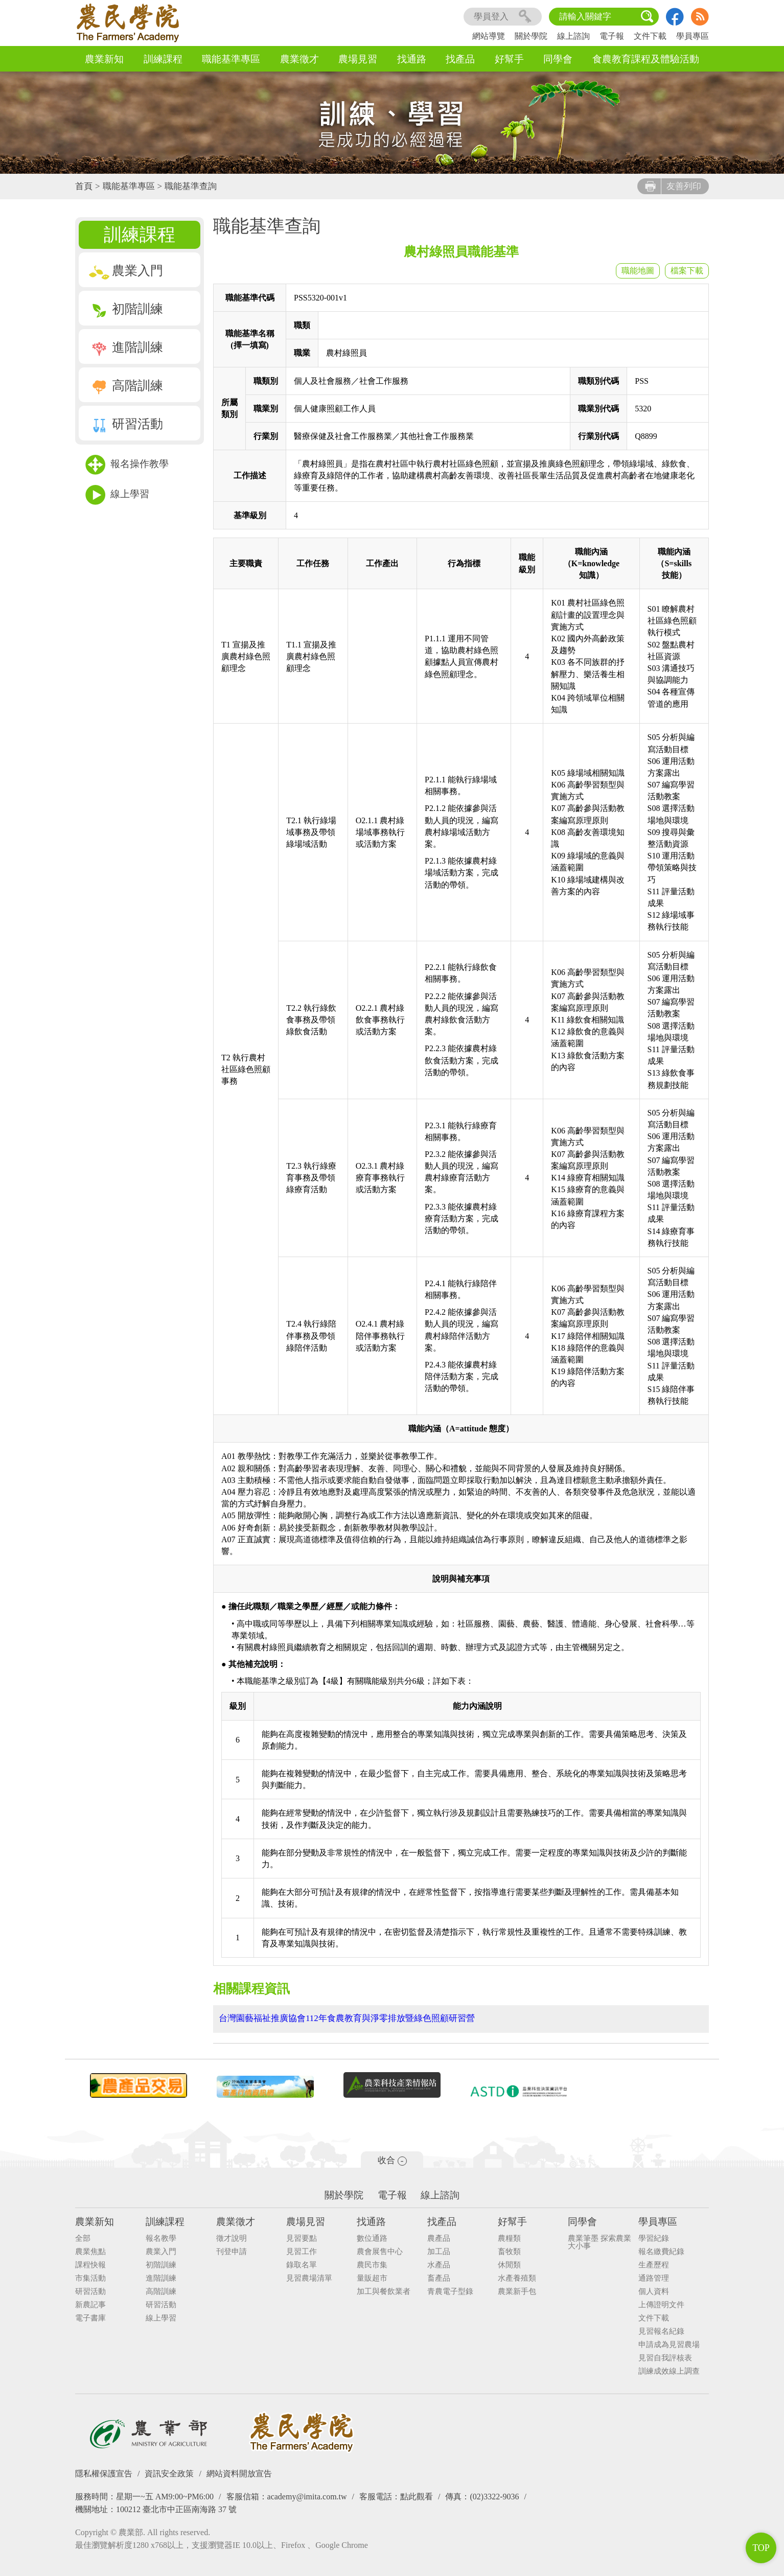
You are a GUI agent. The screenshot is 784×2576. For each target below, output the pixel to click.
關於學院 (531, 36)
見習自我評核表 (665, 2357)
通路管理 (653, 2277)
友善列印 (673, 186)
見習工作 (301, 2251)
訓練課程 (163, 59)
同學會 (557, 59)
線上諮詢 (573, 36)
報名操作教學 (127, 465)
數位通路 (372, 2237)
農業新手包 (517, 2290)
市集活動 (90, 2277)
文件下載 (650, 36)
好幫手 (509, 59)
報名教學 (161, 2237)
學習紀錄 (653, 2237)
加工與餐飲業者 (383, 2290)
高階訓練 (126, 385)
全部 (82, 2237)
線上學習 (117, 495)
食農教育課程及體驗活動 (645, 59)
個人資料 (653, 2290)
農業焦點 (90, 2251)
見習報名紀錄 (661, 2330)
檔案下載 (687, 270)
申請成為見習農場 (669, 2344)
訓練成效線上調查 (669, 2370)
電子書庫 (90, 2317)
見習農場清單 (309, 2277)
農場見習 (357, 59)
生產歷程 (653, 2264)
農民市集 (372, 2264)
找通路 (411, 59)
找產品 (460, 59)
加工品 (438, 2251)
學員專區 (692, 36)
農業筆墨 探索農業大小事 (599, 2241)
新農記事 (90, 2304)
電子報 (611, 36)
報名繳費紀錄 (661, 2251)
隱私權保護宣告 (103, 2472)
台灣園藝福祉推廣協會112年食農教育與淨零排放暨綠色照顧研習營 (347, 2018)
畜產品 (438, 2277)
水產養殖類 (517, 2277)
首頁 (84, 186)
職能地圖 (637, 270)
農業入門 (126, 270)
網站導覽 (488, 36)
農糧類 (509, 2237)
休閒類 (509, 2264)
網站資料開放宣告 (239, 2472)
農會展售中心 (380, 2251)
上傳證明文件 (661, 2304)
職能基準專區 (231, 59)
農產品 (438, 2237)
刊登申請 (231, 2251)
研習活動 (126, 424)
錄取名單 (301, 2264)
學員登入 (503, 17)
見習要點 (301, 2237)
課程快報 (90, 2264)
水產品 (438, 2264)
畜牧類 (509, 2251)
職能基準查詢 (191, 186)
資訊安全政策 (169, 2472)
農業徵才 (299, 59)
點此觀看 (416, 2495)
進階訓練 (126, 347)
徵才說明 (231, 2237)
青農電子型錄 (450, 2290)
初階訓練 (126, 309)
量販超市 (372, 2277)
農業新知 (104, 59)
